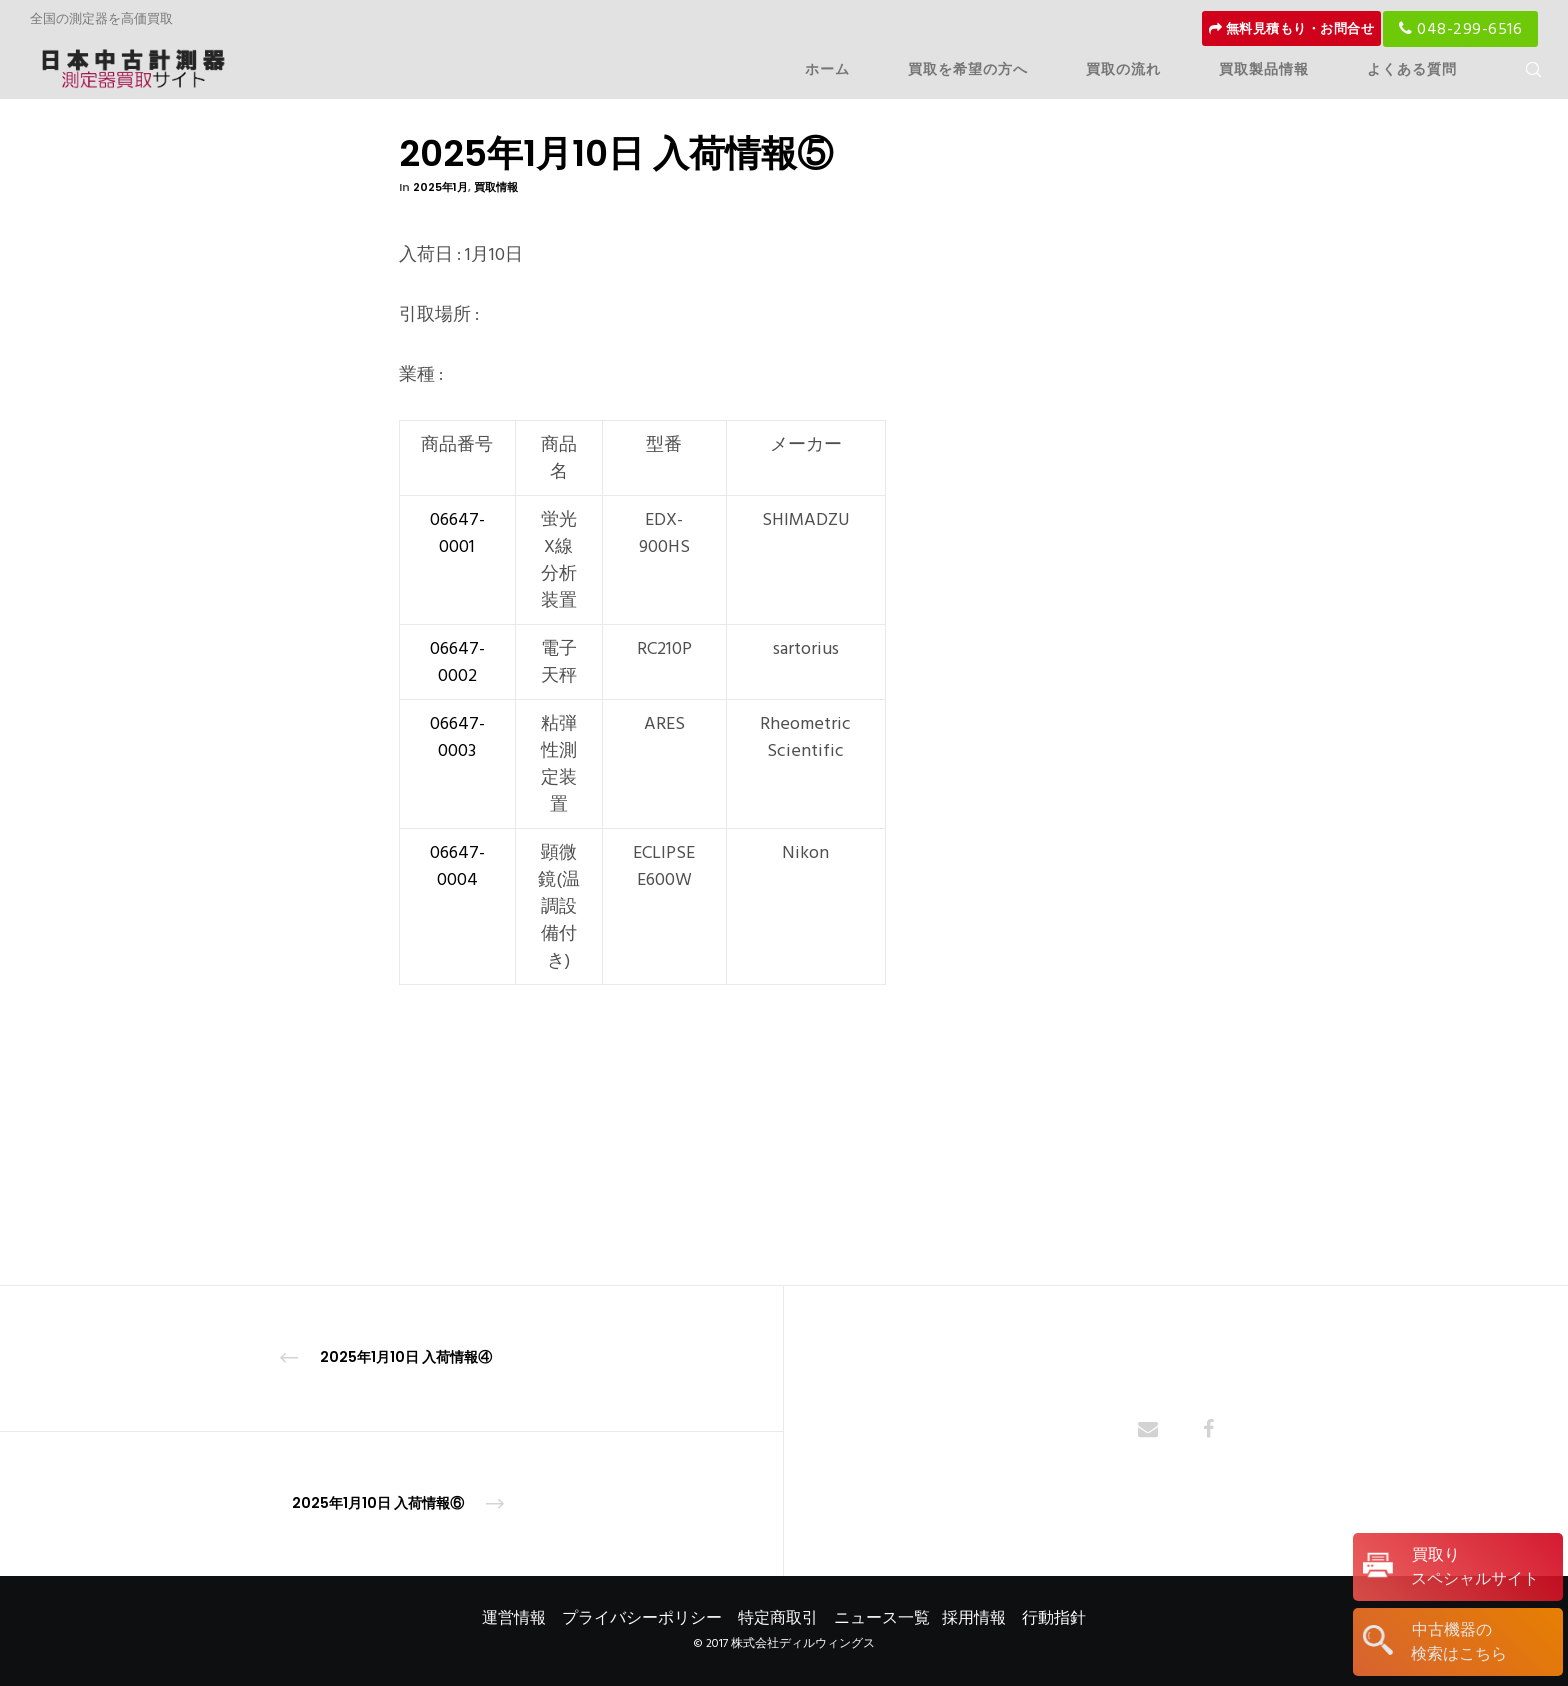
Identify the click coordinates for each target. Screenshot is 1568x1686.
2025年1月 (440, 187)
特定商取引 (778, 1618)
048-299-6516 (1460, 29)
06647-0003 (457, 737)
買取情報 (496, 187)
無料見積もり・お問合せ (1292, 29)
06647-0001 (457, 533)
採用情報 (974, 1618)
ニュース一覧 (882, 1618)
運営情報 (514, 1618)
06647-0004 (457, 866)
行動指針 (1054, 1618)
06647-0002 (457, 662)
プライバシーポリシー (642, 1618)
